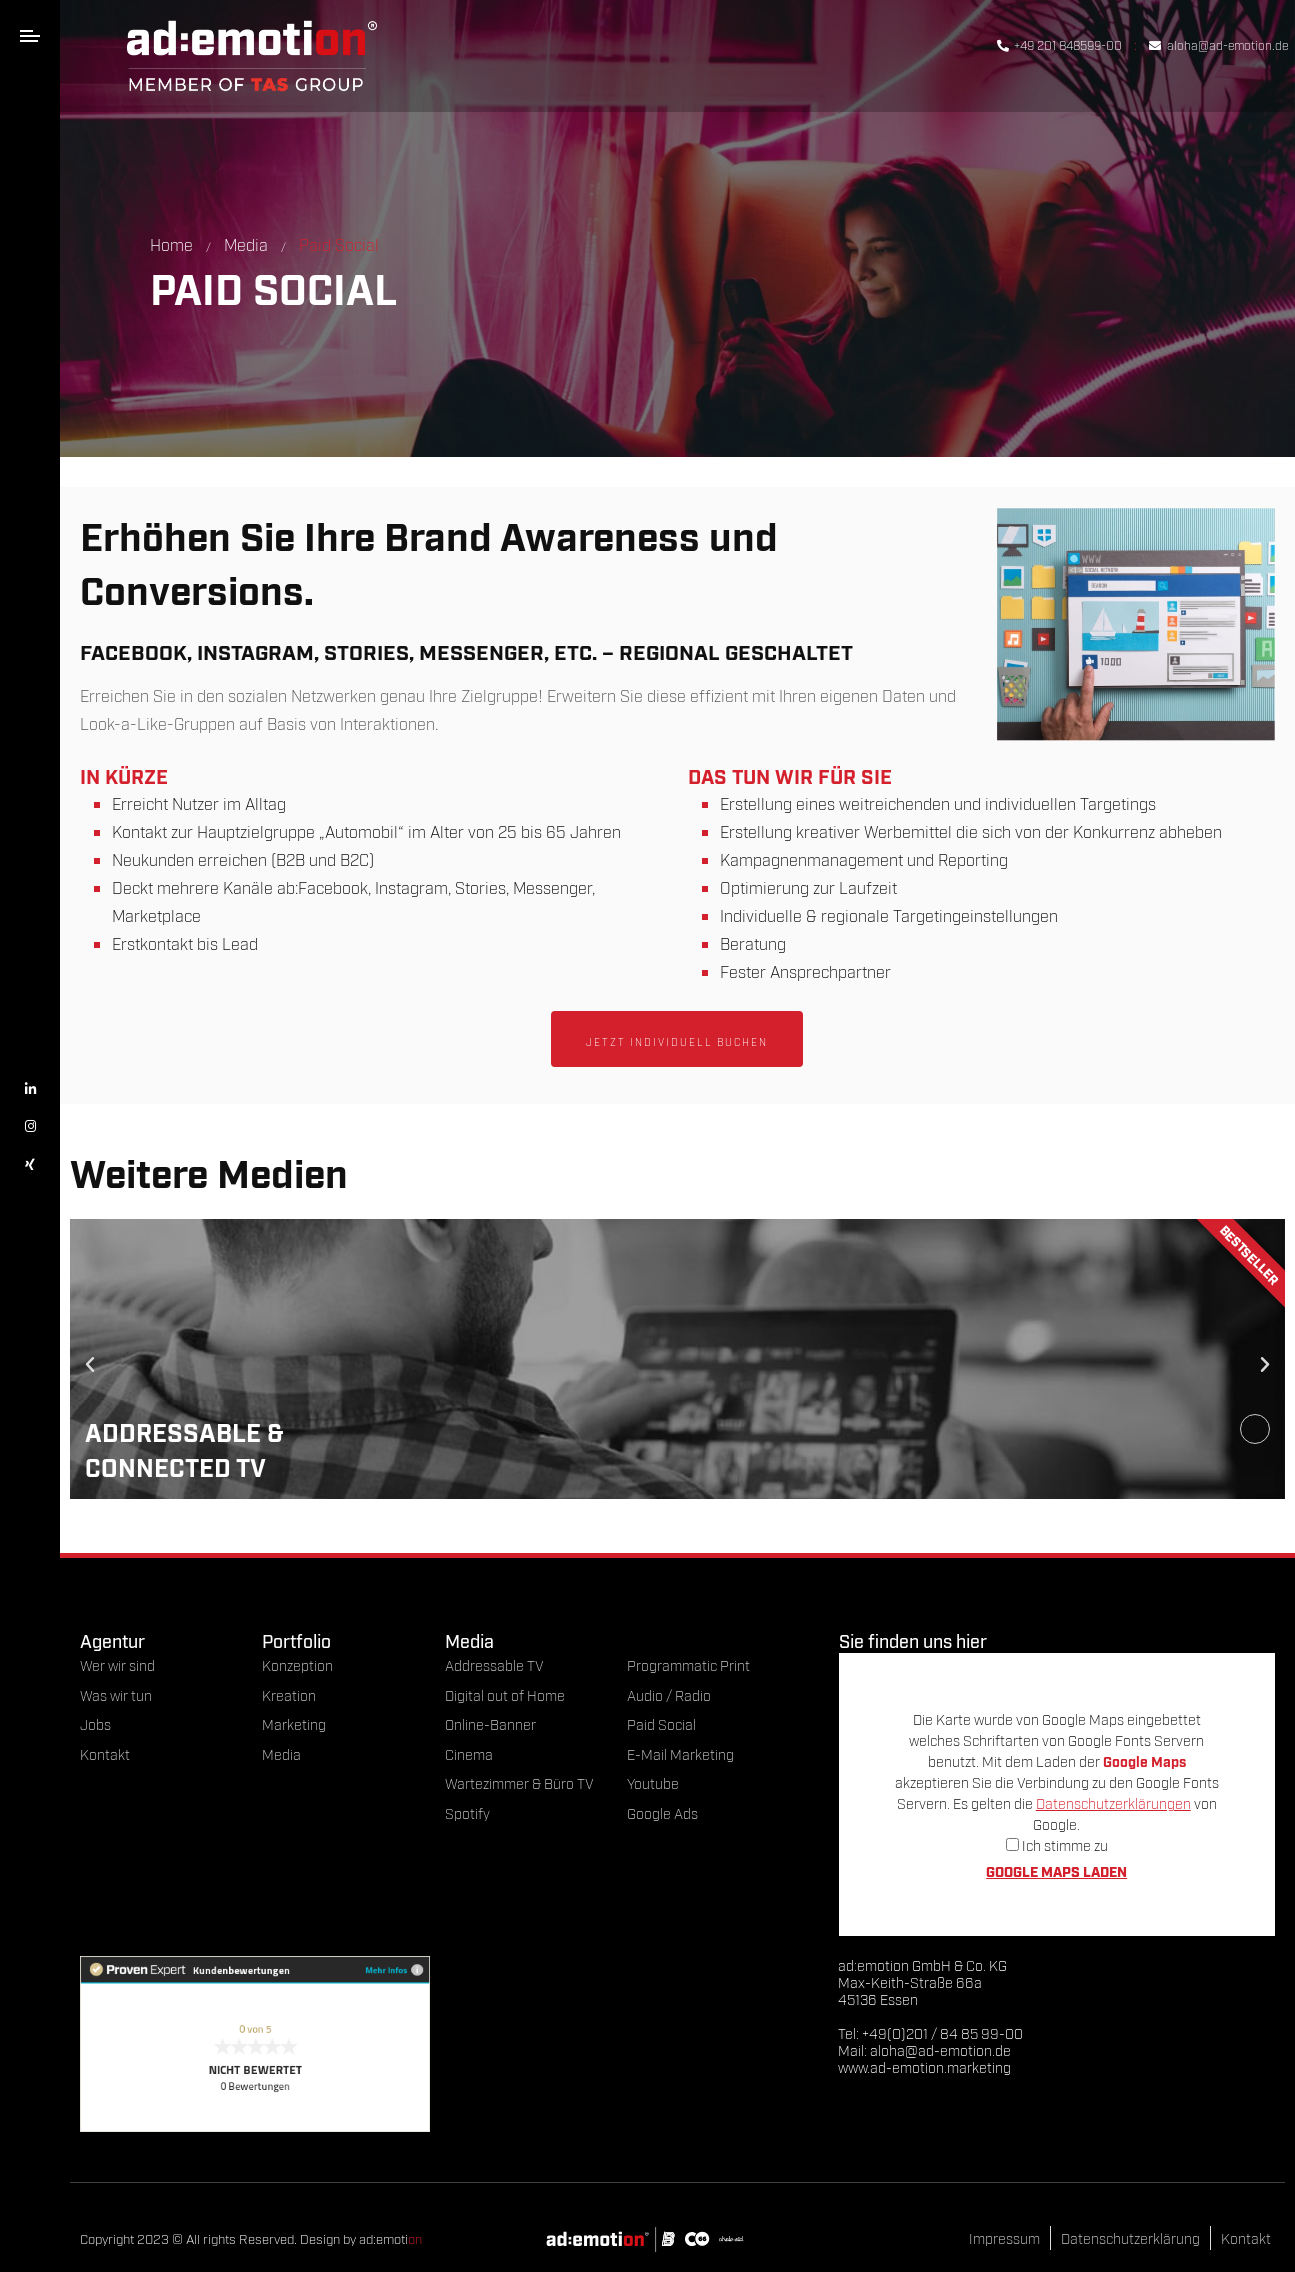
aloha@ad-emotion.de (1218, 45)
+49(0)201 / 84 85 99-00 (942, 2032)
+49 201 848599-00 (1059, 45)
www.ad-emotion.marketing (924, 2066)
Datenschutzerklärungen (1113, 1802)
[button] (90, 1365)
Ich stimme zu (1057, 1844)
